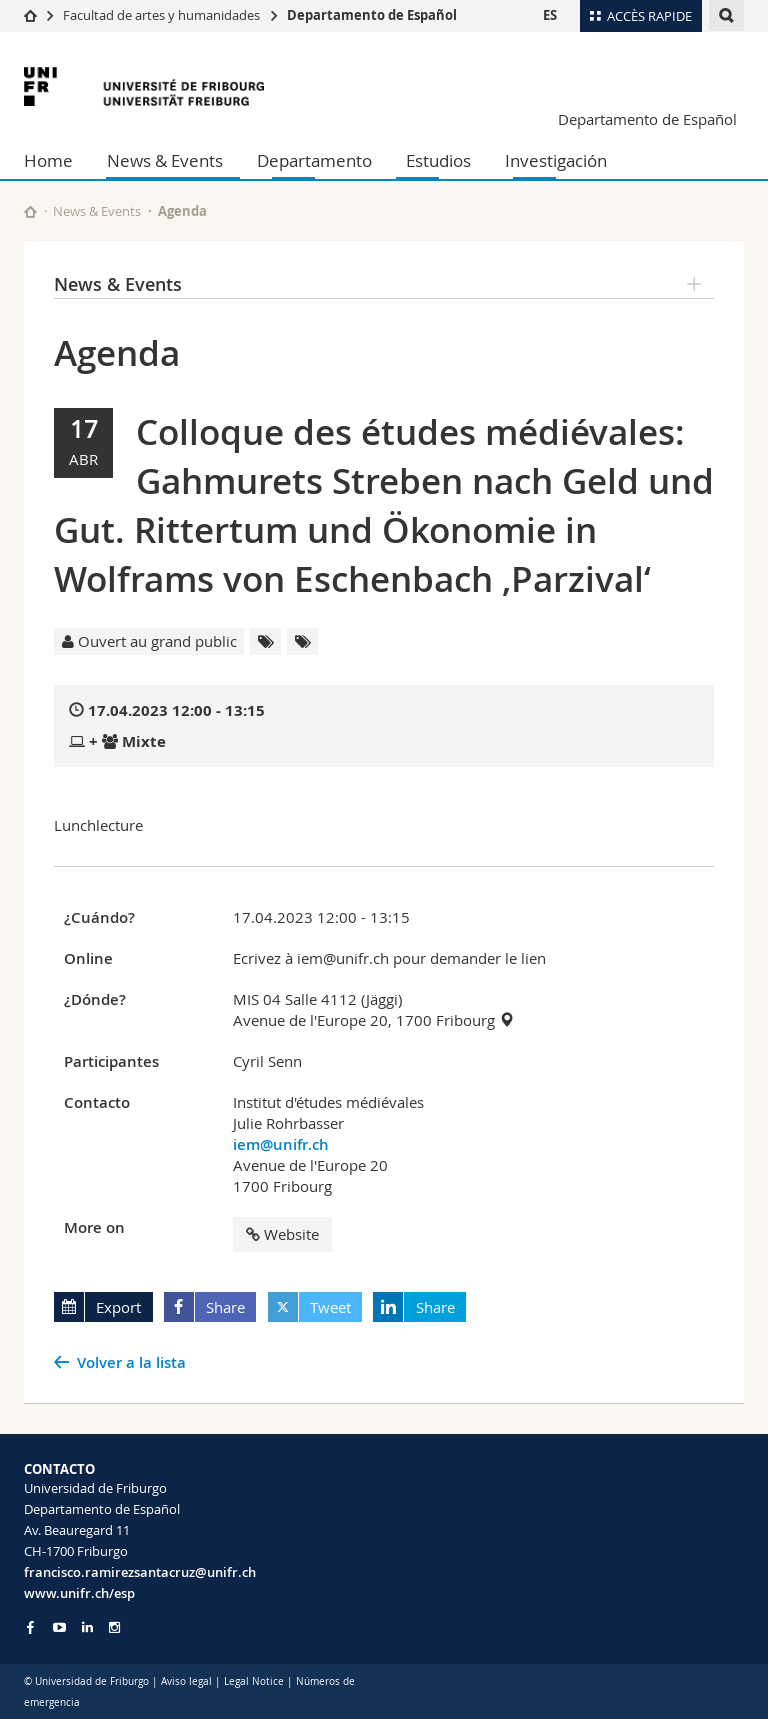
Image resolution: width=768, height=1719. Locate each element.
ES (550, 15)
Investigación (556, 160)
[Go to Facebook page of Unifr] (30, 1627)
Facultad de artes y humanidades (161, 15)
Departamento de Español (372, 15)
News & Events (165, 160)
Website (282, 1234)
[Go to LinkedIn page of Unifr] (87, 1627)
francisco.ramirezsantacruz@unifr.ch (140, 1572)
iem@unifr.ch (281, 1144)
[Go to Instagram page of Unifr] (114, 1627)
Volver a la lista (131, 1362)
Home (48, 160)
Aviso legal (188, 1681)
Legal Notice (254, 1681)
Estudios (438, 160)
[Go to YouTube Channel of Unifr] (59, 1627)
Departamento (314, 160)
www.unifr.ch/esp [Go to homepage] (79, 1593)
